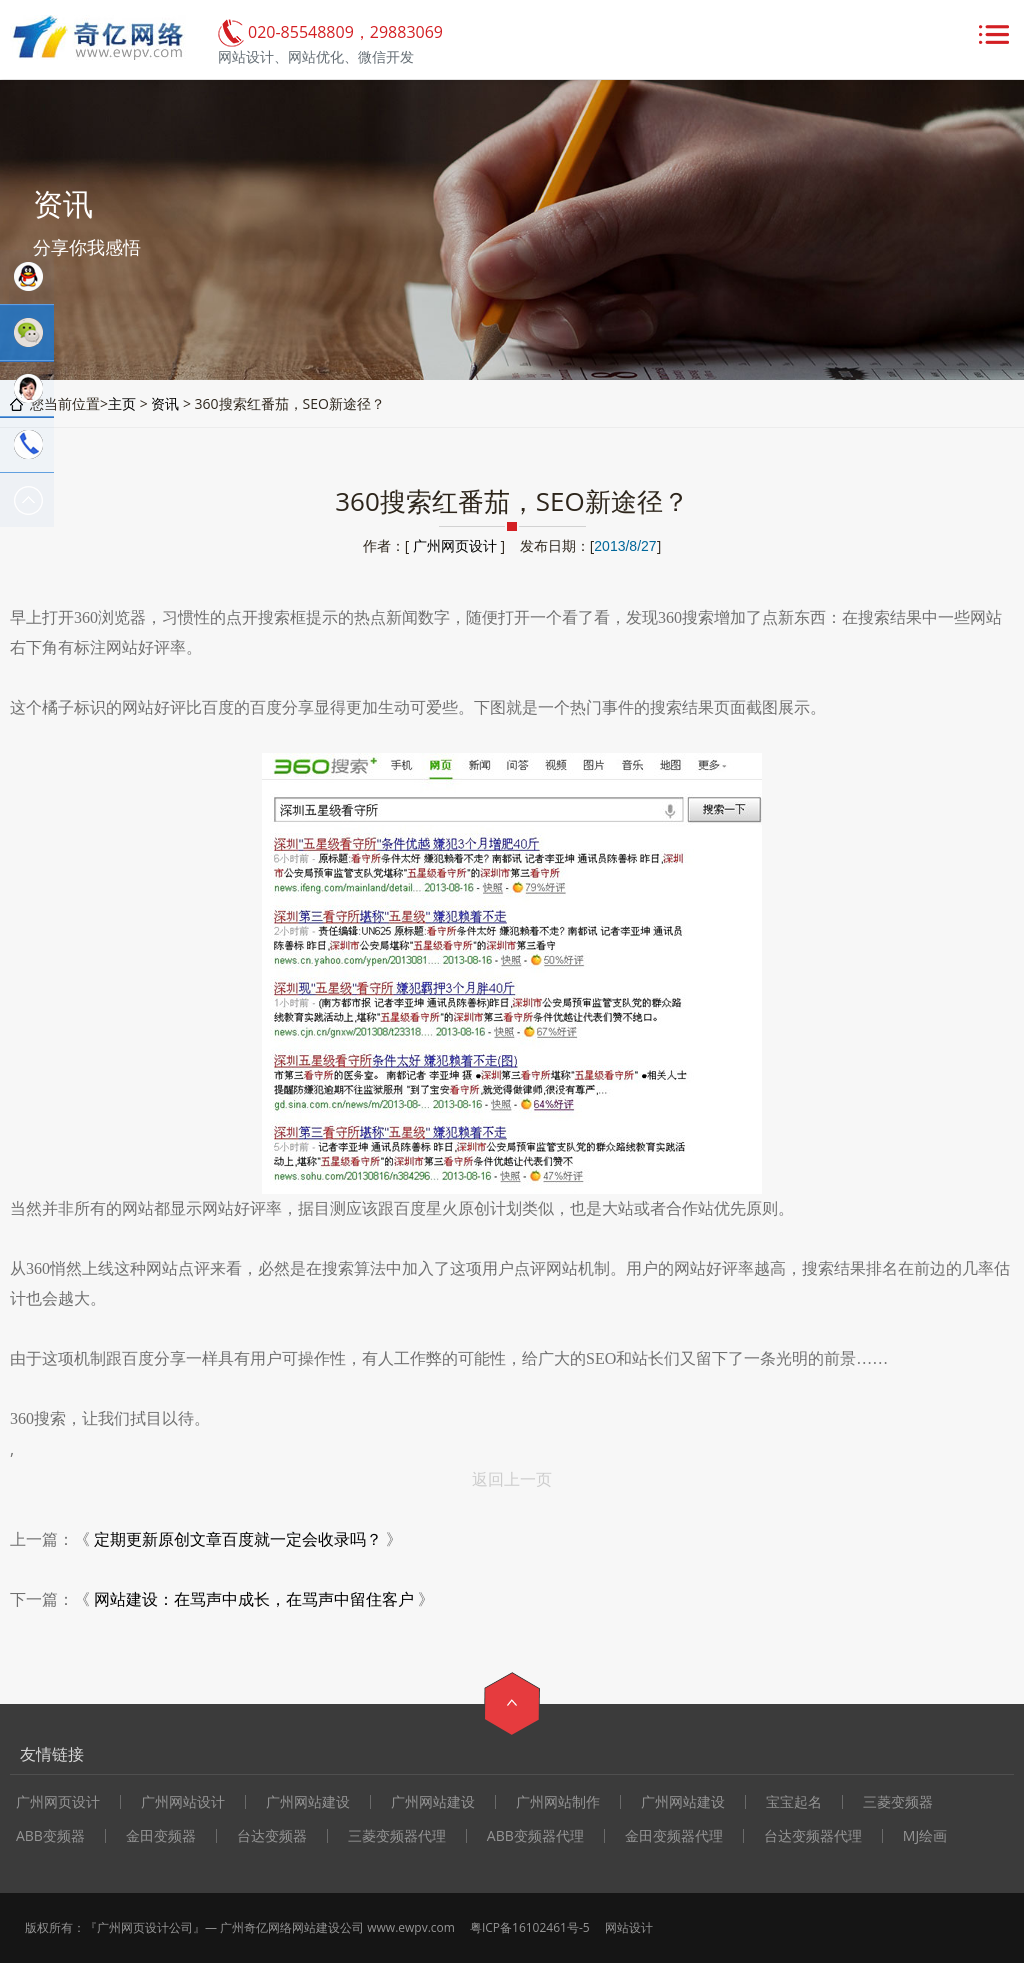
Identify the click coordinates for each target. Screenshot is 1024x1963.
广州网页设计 (455, 545)
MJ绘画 (925, 1836)
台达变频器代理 (813, 1836)
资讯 (165, 403)
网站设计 (629, 1927)
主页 (122, 403)
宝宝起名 (794, 1802)
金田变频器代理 (674, 1836)
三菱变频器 (898, 1802)
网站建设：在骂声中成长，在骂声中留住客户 (254, 1599)
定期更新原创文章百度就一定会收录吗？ (238, 1539)
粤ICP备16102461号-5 (530, 1927)
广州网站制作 (558, 1802)
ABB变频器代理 (535, 1836)
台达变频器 (272, 1836)
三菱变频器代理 (397, 1836)
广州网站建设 (308, 1802)
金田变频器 (161, 1836)
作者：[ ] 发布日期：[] (512, 545)
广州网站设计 (183, 1802)
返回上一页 (512, 1479)
